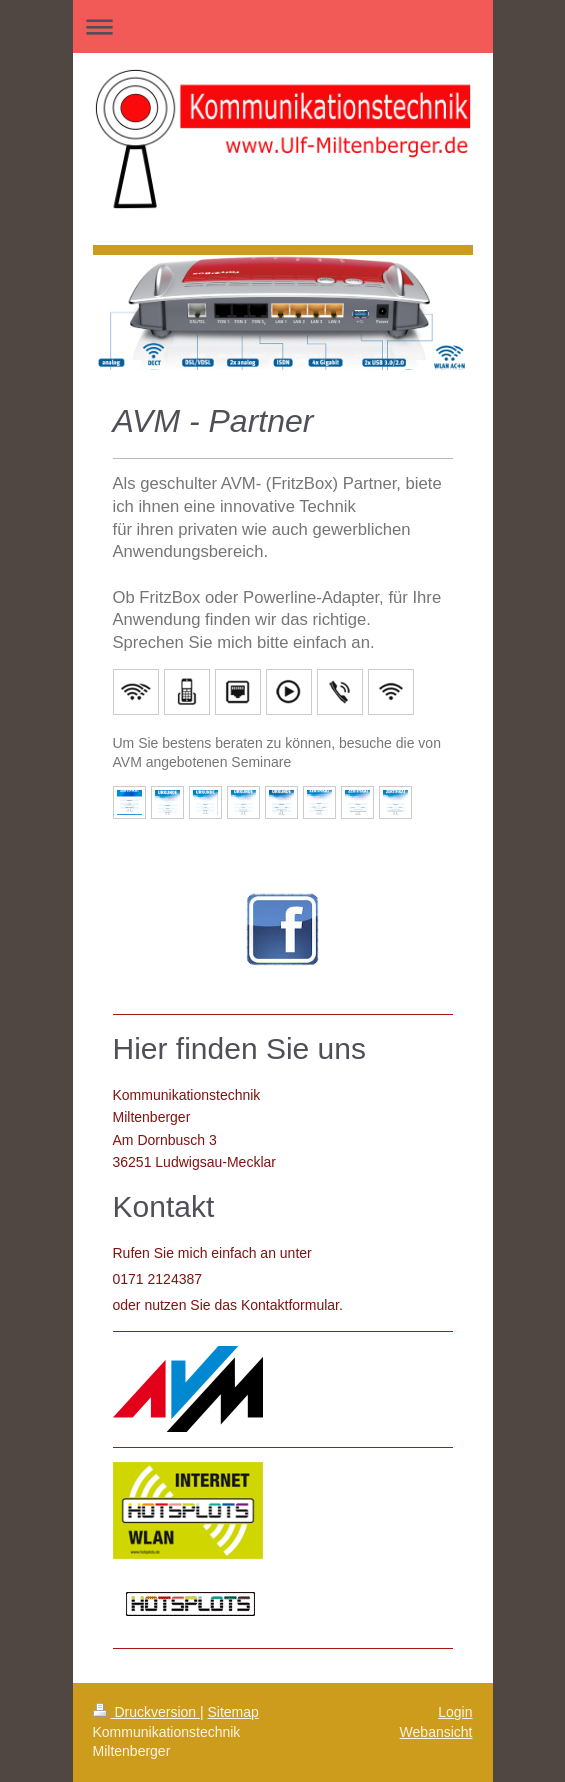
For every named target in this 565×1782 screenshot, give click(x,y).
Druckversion (146, 1712)
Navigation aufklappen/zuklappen (283, 26)
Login (455, 1712)
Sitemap (233, 1712)
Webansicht (436, 1732)
